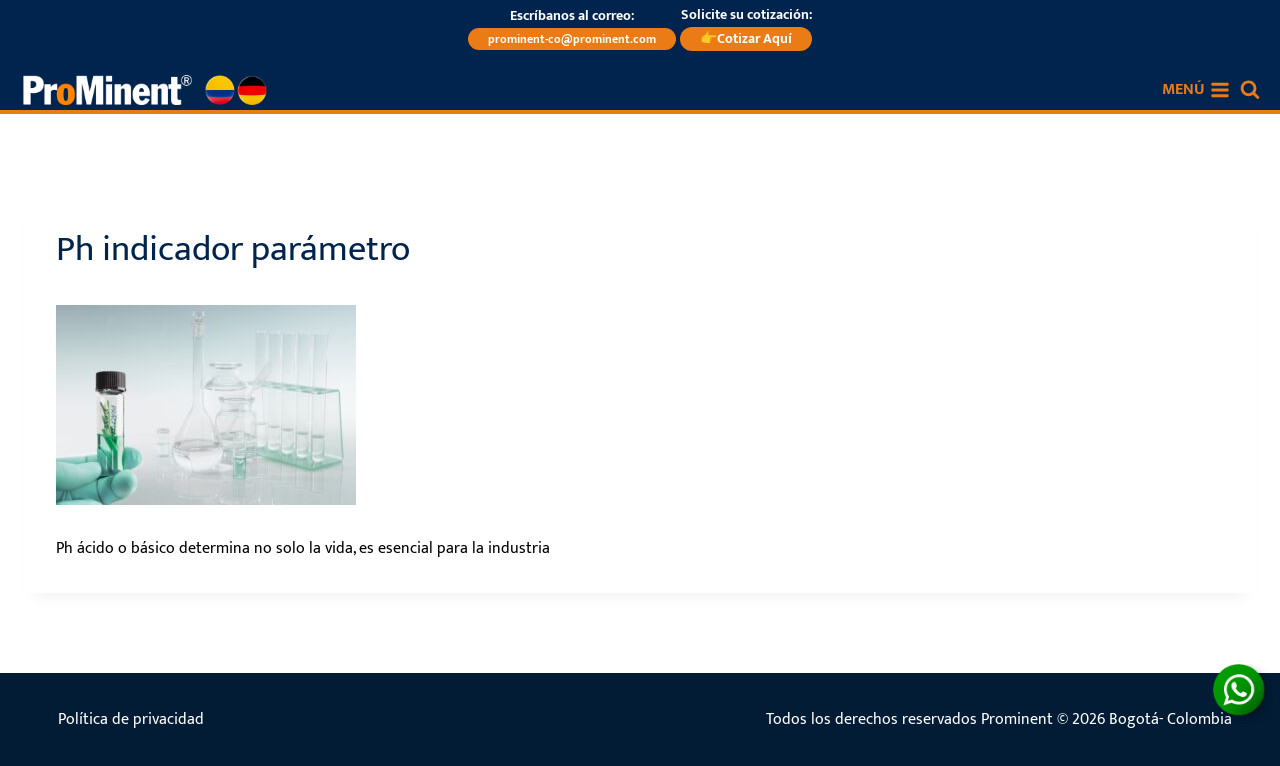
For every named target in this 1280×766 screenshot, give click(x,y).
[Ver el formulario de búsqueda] (1250, 90)
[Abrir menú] (1196, 90)
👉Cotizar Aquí (746, 38)
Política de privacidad (131, 719)
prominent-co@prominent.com (572, 39)
